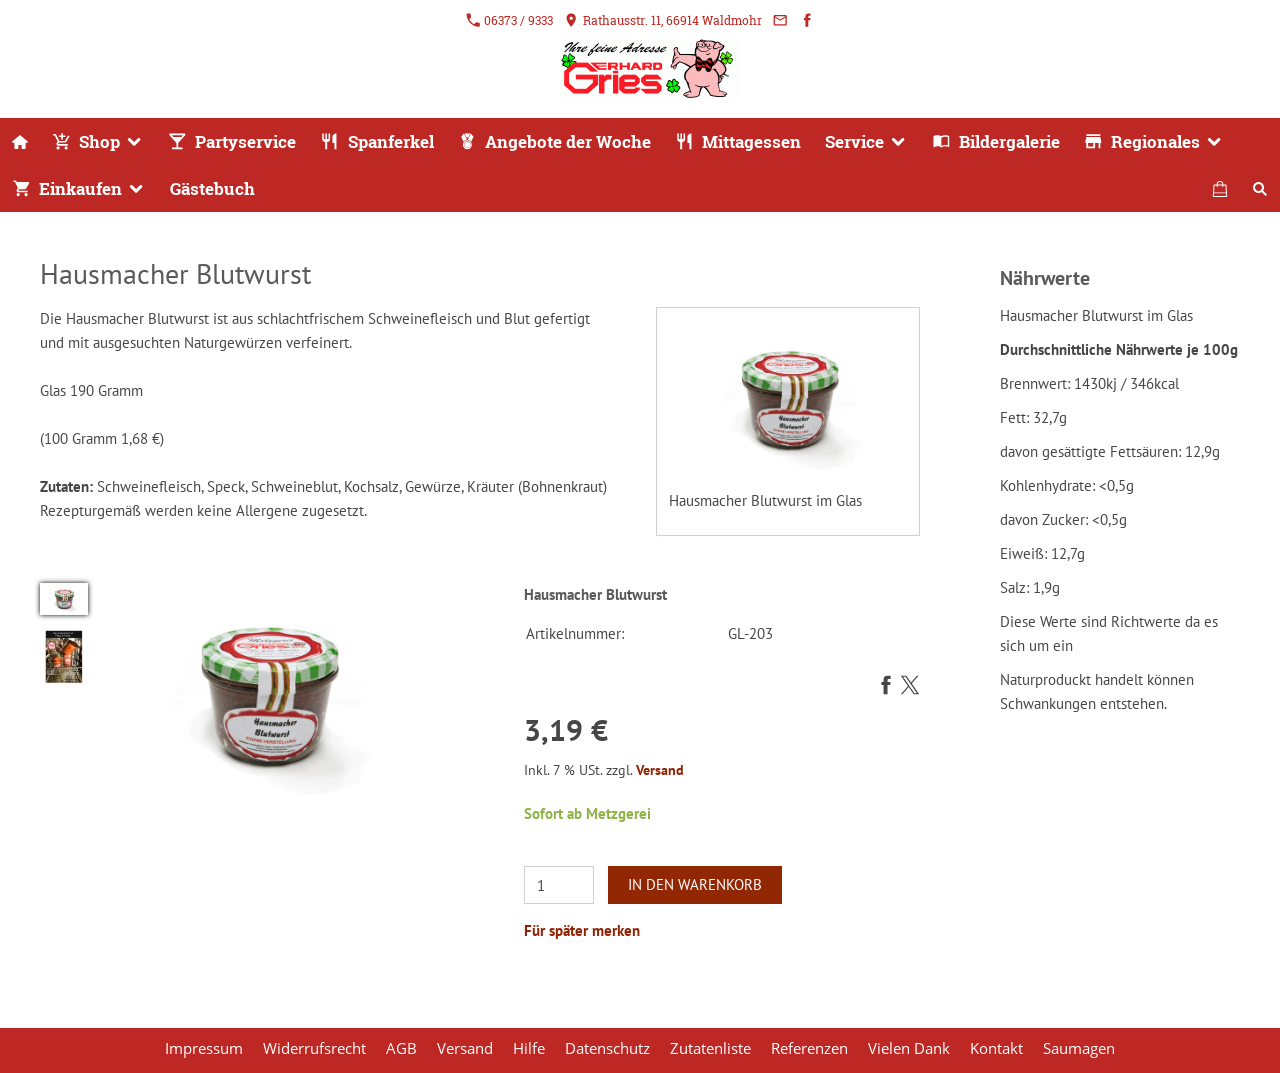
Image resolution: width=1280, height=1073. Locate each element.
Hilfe (529, 1048)
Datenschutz (607, 1048)
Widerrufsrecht (314, 1048)
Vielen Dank (909, 1048)
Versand (660, 770)
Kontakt (996, 1048)
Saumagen (1079, 1048)
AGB (401, 1048)
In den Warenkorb (695, 884)
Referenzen (809, 1048)
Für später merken (582, 930)
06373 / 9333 (510, 20)
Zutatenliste (710, 1048)
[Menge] (559, 885)
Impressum (204, 1048)
